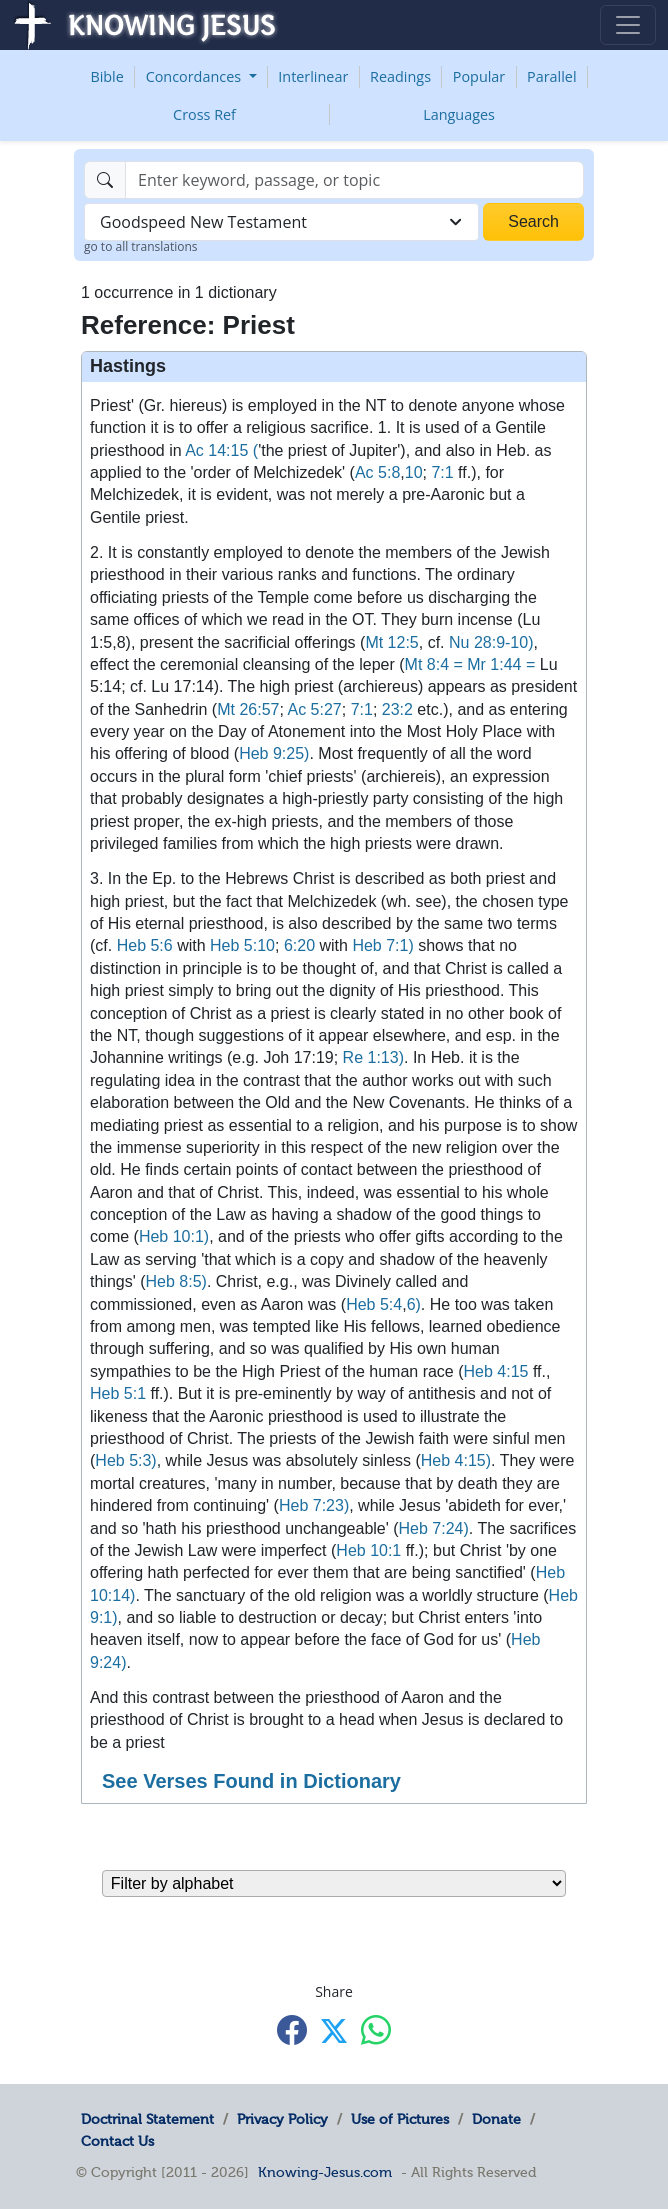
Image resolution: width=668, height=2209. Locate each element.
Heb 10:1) (174, 1236)
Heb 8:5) (176, 1281)
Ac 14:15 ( (221, 450)
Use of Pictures (400, 2119)
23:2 (397, 709)
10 (414, 472)
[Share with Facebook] (292, 2029)
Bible (106, 76)
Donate (496, 2119)
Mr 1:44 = (501, 664)
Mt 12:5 (391, 642)
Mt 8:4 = (434, 664)
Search (533, 221)
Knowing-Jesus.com (325, 2172)
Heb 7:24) (434, 1528)
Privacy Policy (282, 2119)
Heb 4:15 (496, 1371)
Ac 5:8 (377, 472)
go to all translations (141, 246)
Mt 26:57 (248, 709)
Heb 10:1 (368, 1550)
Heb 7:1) (382, 945)
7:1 (442, 472)
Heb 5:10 (242, 945)
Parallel (552, 76)
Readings (400, 76)
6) (414, 1304)
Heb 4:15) (456, 1460)
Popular (479, 76)
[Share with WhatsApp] (376, 2029)
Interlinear (313, 76)
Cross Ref (204, 114)
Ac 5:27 (314, 709)
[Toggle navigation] (628, 25)
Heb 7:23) (314, 1505)
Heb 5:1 (118, 1393)
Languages (459, 114)
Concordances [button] (195, 76)
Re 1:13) (373, 1057)
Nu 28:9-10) (491, 642)
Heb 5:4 (374, 1304)
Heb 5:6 (145, 945)
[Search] (354, 180)
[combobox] (281, 222)
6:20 (299, 945)
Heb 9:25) (274, 753)
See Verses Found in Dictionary (251, 1781)
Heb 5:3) (125, 1460)
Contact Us (117, 2141)
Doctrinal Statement (147, 2119)
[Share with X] (334, 2031)
